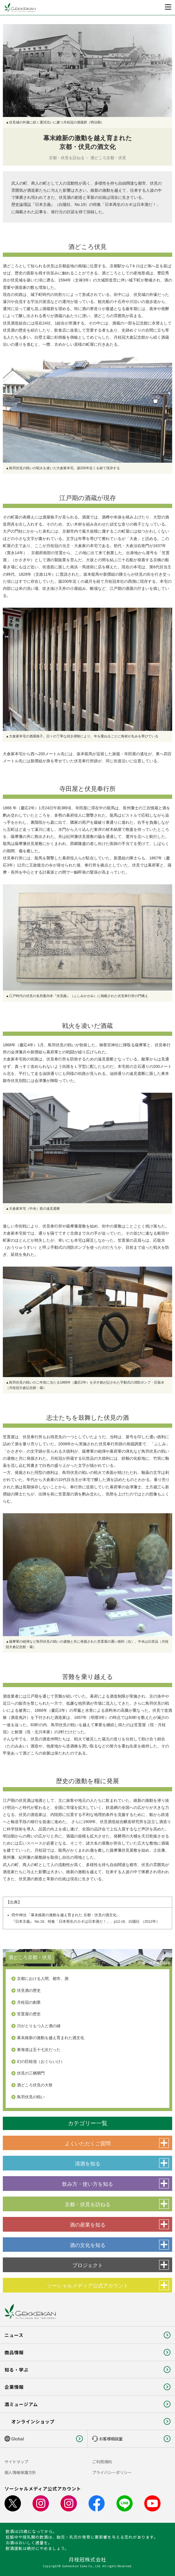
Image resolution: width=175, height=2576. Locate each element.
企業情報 (14, 2386)
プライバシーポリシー (112, 2472)
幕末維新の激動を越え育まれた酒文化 (50, 2037)
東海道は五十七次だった (39, 2049)
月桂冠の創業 (29, 2002)
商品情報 (14, 2352)
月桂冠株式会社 (87, 2559)
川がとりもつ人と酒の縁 (39, 2026)
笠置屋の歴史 (29, 2014)
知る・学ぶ (17, 2369)
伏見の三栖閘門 (31, 2073)
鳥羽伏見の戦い (31, 2097)
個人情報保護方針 (20, 2472)
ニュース (14, 2335)
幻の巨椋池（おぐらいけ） (40, 2061)
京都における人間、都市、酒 (42, 1978)
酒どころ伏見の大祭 (35, 2085)
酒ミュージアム (21, 2404)
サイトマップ (16, 2462)
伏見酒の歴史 (29, 1990)
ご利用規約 (102, 2462)
